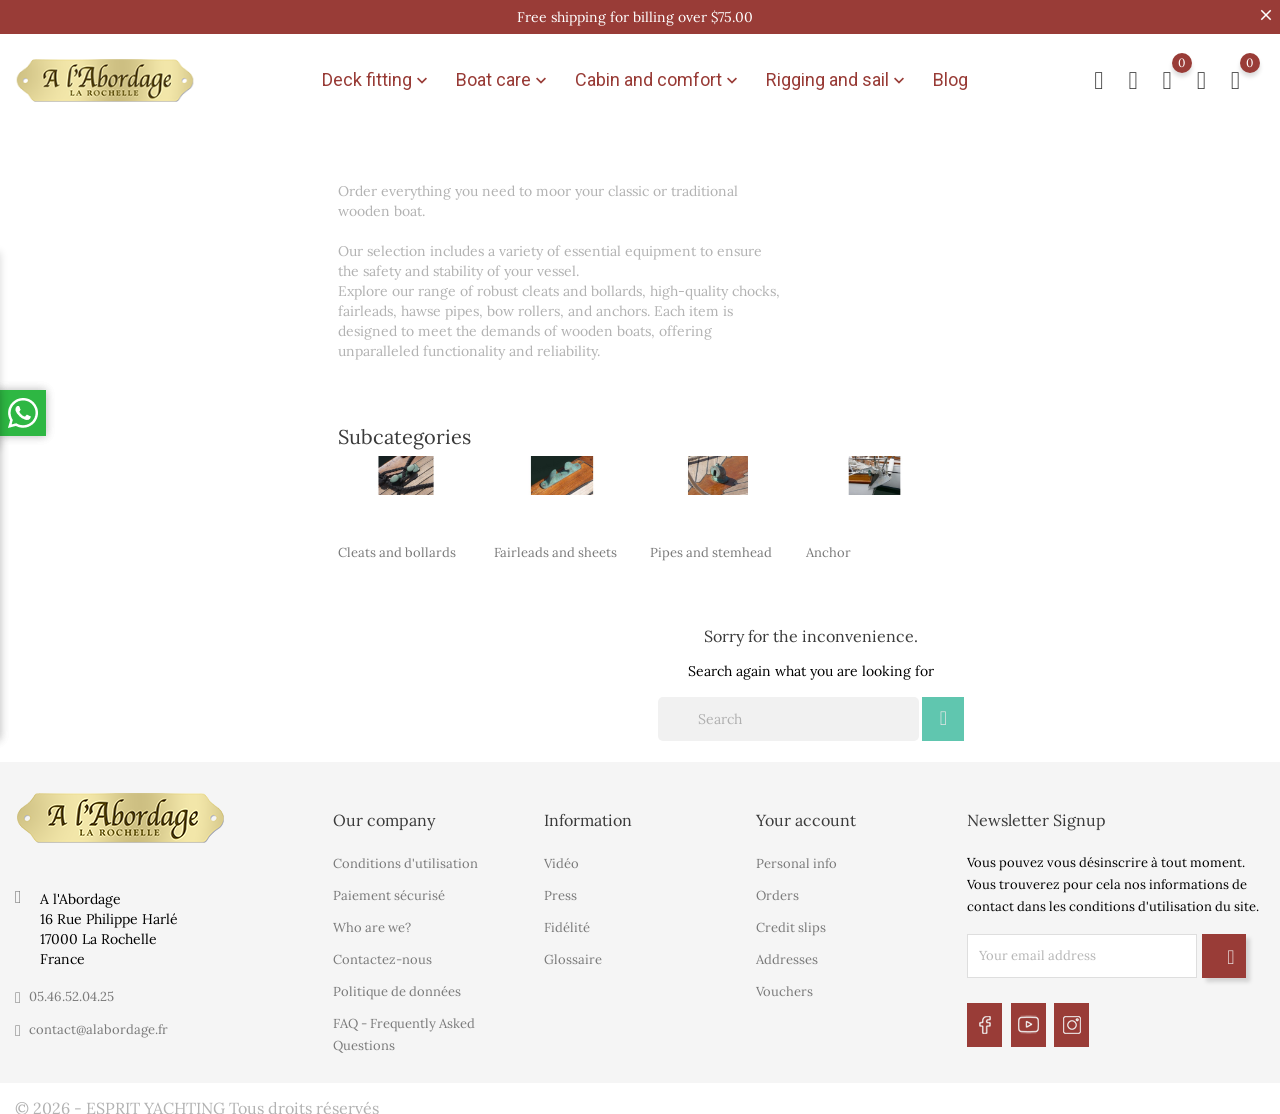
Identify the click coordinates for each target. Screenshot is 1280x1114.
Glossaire (573, 950)
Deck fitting (377, 76)
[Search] (788, 710)
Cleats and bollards (397, 543)
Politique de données (397, 982)
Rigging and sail (837, 76)
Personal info (796, 854)
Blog (950, 75)
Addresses (787, 950)
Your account (806, 811)
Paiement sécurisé (389, 886)
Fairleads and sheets (555, 543)
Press (560, 886)
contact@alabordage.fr (98, 1020)
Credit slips (791, 918)
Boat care (503, 76)
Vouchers (784, 982)
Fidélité (567, 918)
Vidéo (561, 854)
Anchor (828, 543)
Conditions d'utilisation (405, 854)
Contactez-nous (382, 950)
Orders (777, 886)
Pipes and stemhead (711, 543)
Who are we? (372, 918)
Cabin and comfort (658, 76)
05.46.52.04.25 (71, 987)
